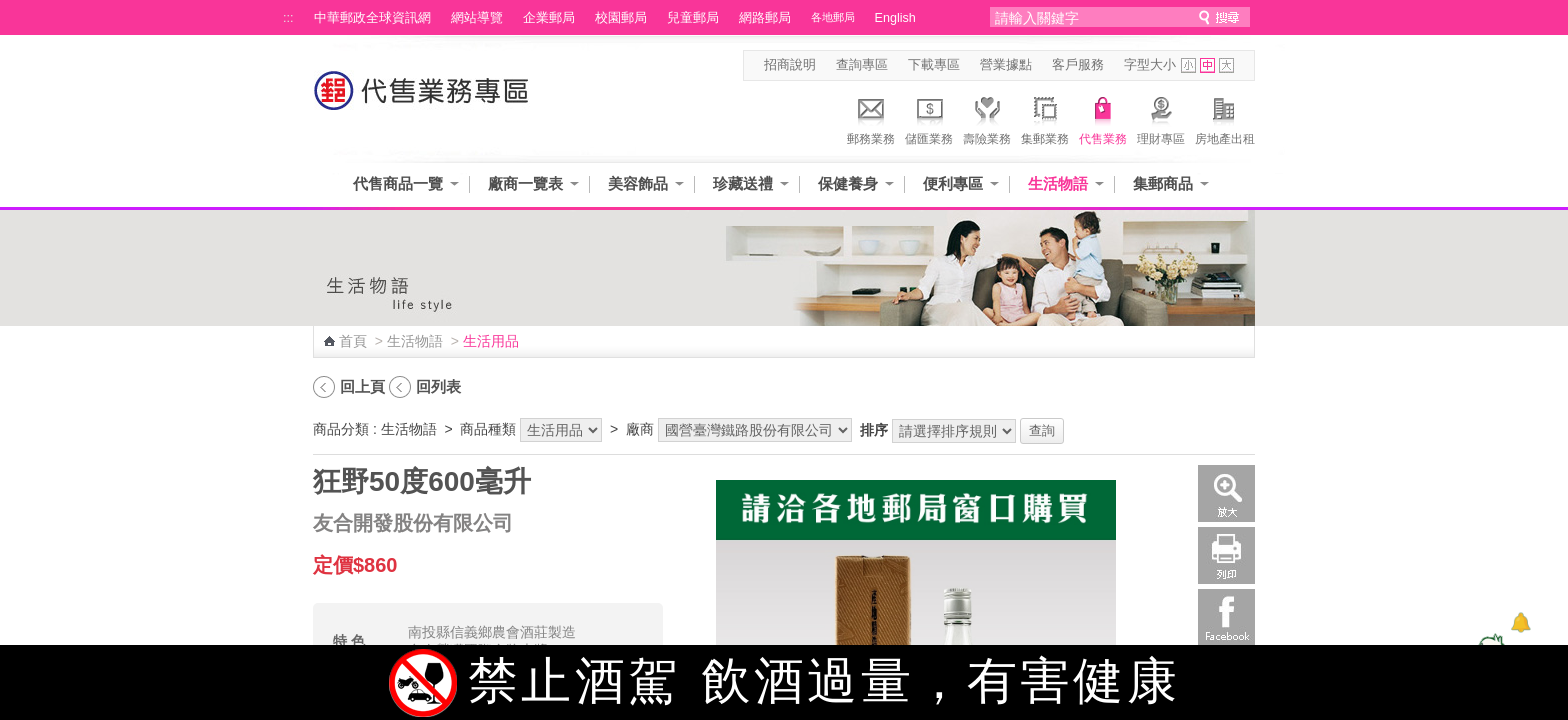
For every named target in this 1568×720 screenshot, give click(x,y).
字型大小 (1150, 65)
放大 (1226, 493)
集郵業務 (1045, 118)
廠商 (640, 429)
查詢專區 (862, 65)
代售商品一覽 (398, 183)
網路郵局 (765, 18)
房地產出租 (1225, 118)
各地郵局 (833, 17)
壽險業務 (987, 118)
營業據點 (1006, 65)
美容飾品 (638, 183)
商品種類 (488, 429)
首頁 (353, 341)
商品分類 (341, 429)
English (895, 18)
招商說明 (790, 65)
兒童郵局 (693, 18)
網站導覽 (477, 18)
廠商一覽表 (525, 183)
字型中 (1207, 65)
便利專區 (953, 183)
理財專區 (1161, 118)
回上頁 (362, 386)
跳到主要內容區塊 (10, 10)
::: (288, 18)
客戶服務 (1078, 65)
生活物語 (1058, 183)
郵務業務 (871, 118)
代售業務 (1103, 118)
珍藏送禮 (743, 183)
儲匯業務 (929, 118)
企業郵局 (549, 18)
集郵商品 (1163, 183)
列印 (1226, 555)
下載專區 (934, 65)
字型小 (1188, 65)
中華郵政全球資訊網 (372, 18)
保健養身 (848, 183)
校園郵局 (621, 18)
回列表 (438, 386)
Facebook (1226, 617)
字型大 (1226, 65)
